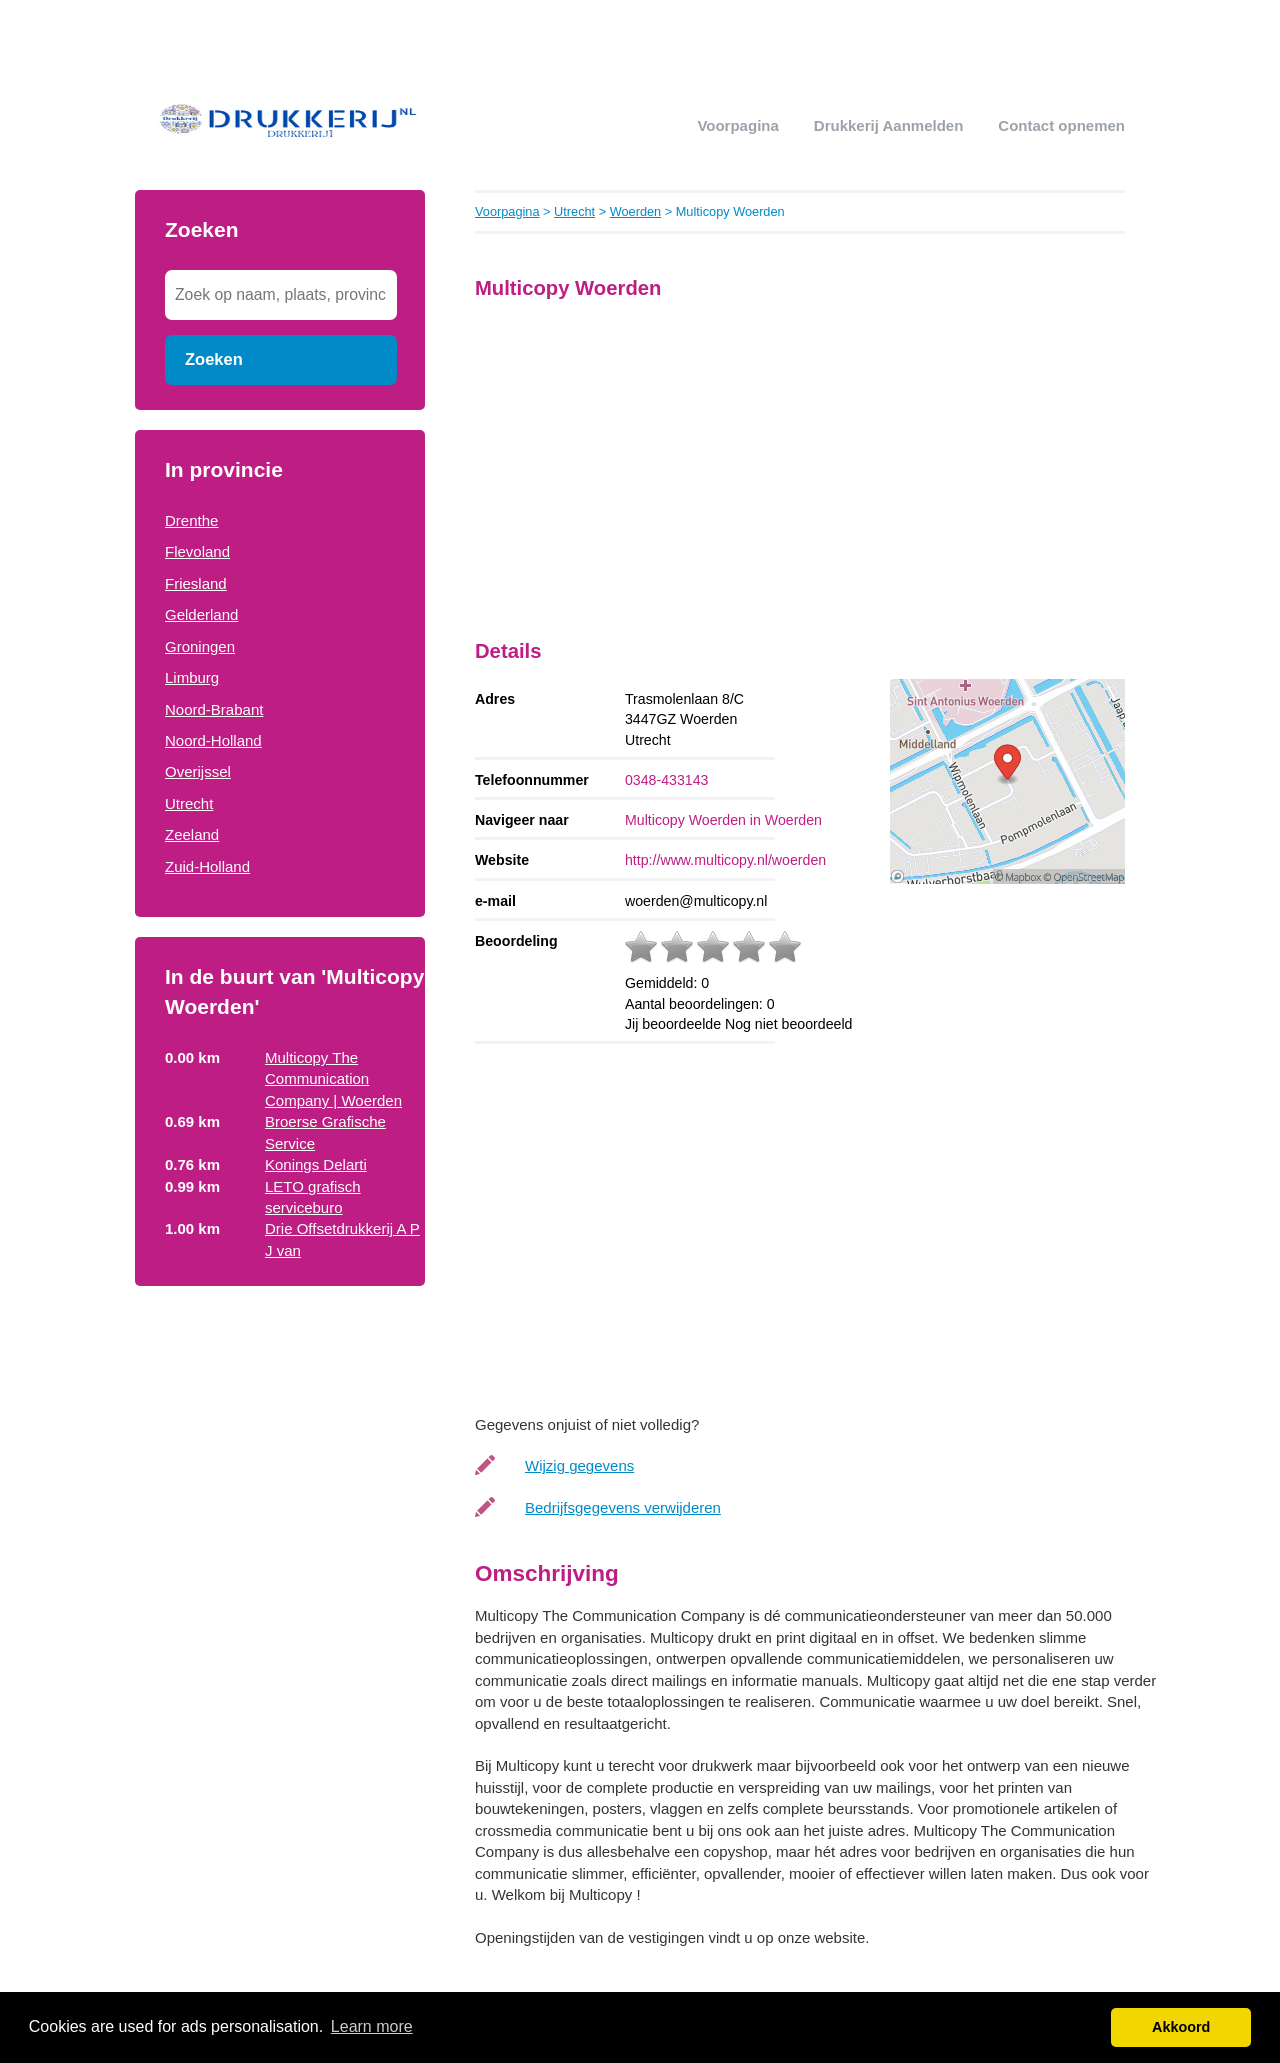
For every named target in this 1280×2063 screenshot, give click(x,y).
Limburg (192, 677)
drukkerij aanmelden (889, 125)
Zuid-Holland (207, 866)
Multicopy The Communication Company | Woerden (333, 1079)
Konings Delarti (316, 1164)
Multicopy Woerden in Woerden (723, 820)
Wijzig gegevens (579, 1465)
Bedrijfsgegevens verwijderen (623, 1507)
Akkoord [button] (1181, 2027)
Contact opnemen (1061, 125)
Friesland (196, 583)
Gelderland (201, 614)
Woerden (636, 211)
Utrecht (189, 803)
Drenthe (191, 520)
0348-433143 (666, 780)
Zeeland (192, 834)
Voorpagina (737, 125)
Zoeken (214, 359)
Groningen (200, 646)
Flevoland (197, 551)
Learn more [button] (372, 2026)
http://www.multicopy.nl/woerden (725, 860)
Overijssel (198, 771)
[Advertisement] (280, 1628)
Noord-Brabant (214, 709)
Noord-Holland (213, 740)
